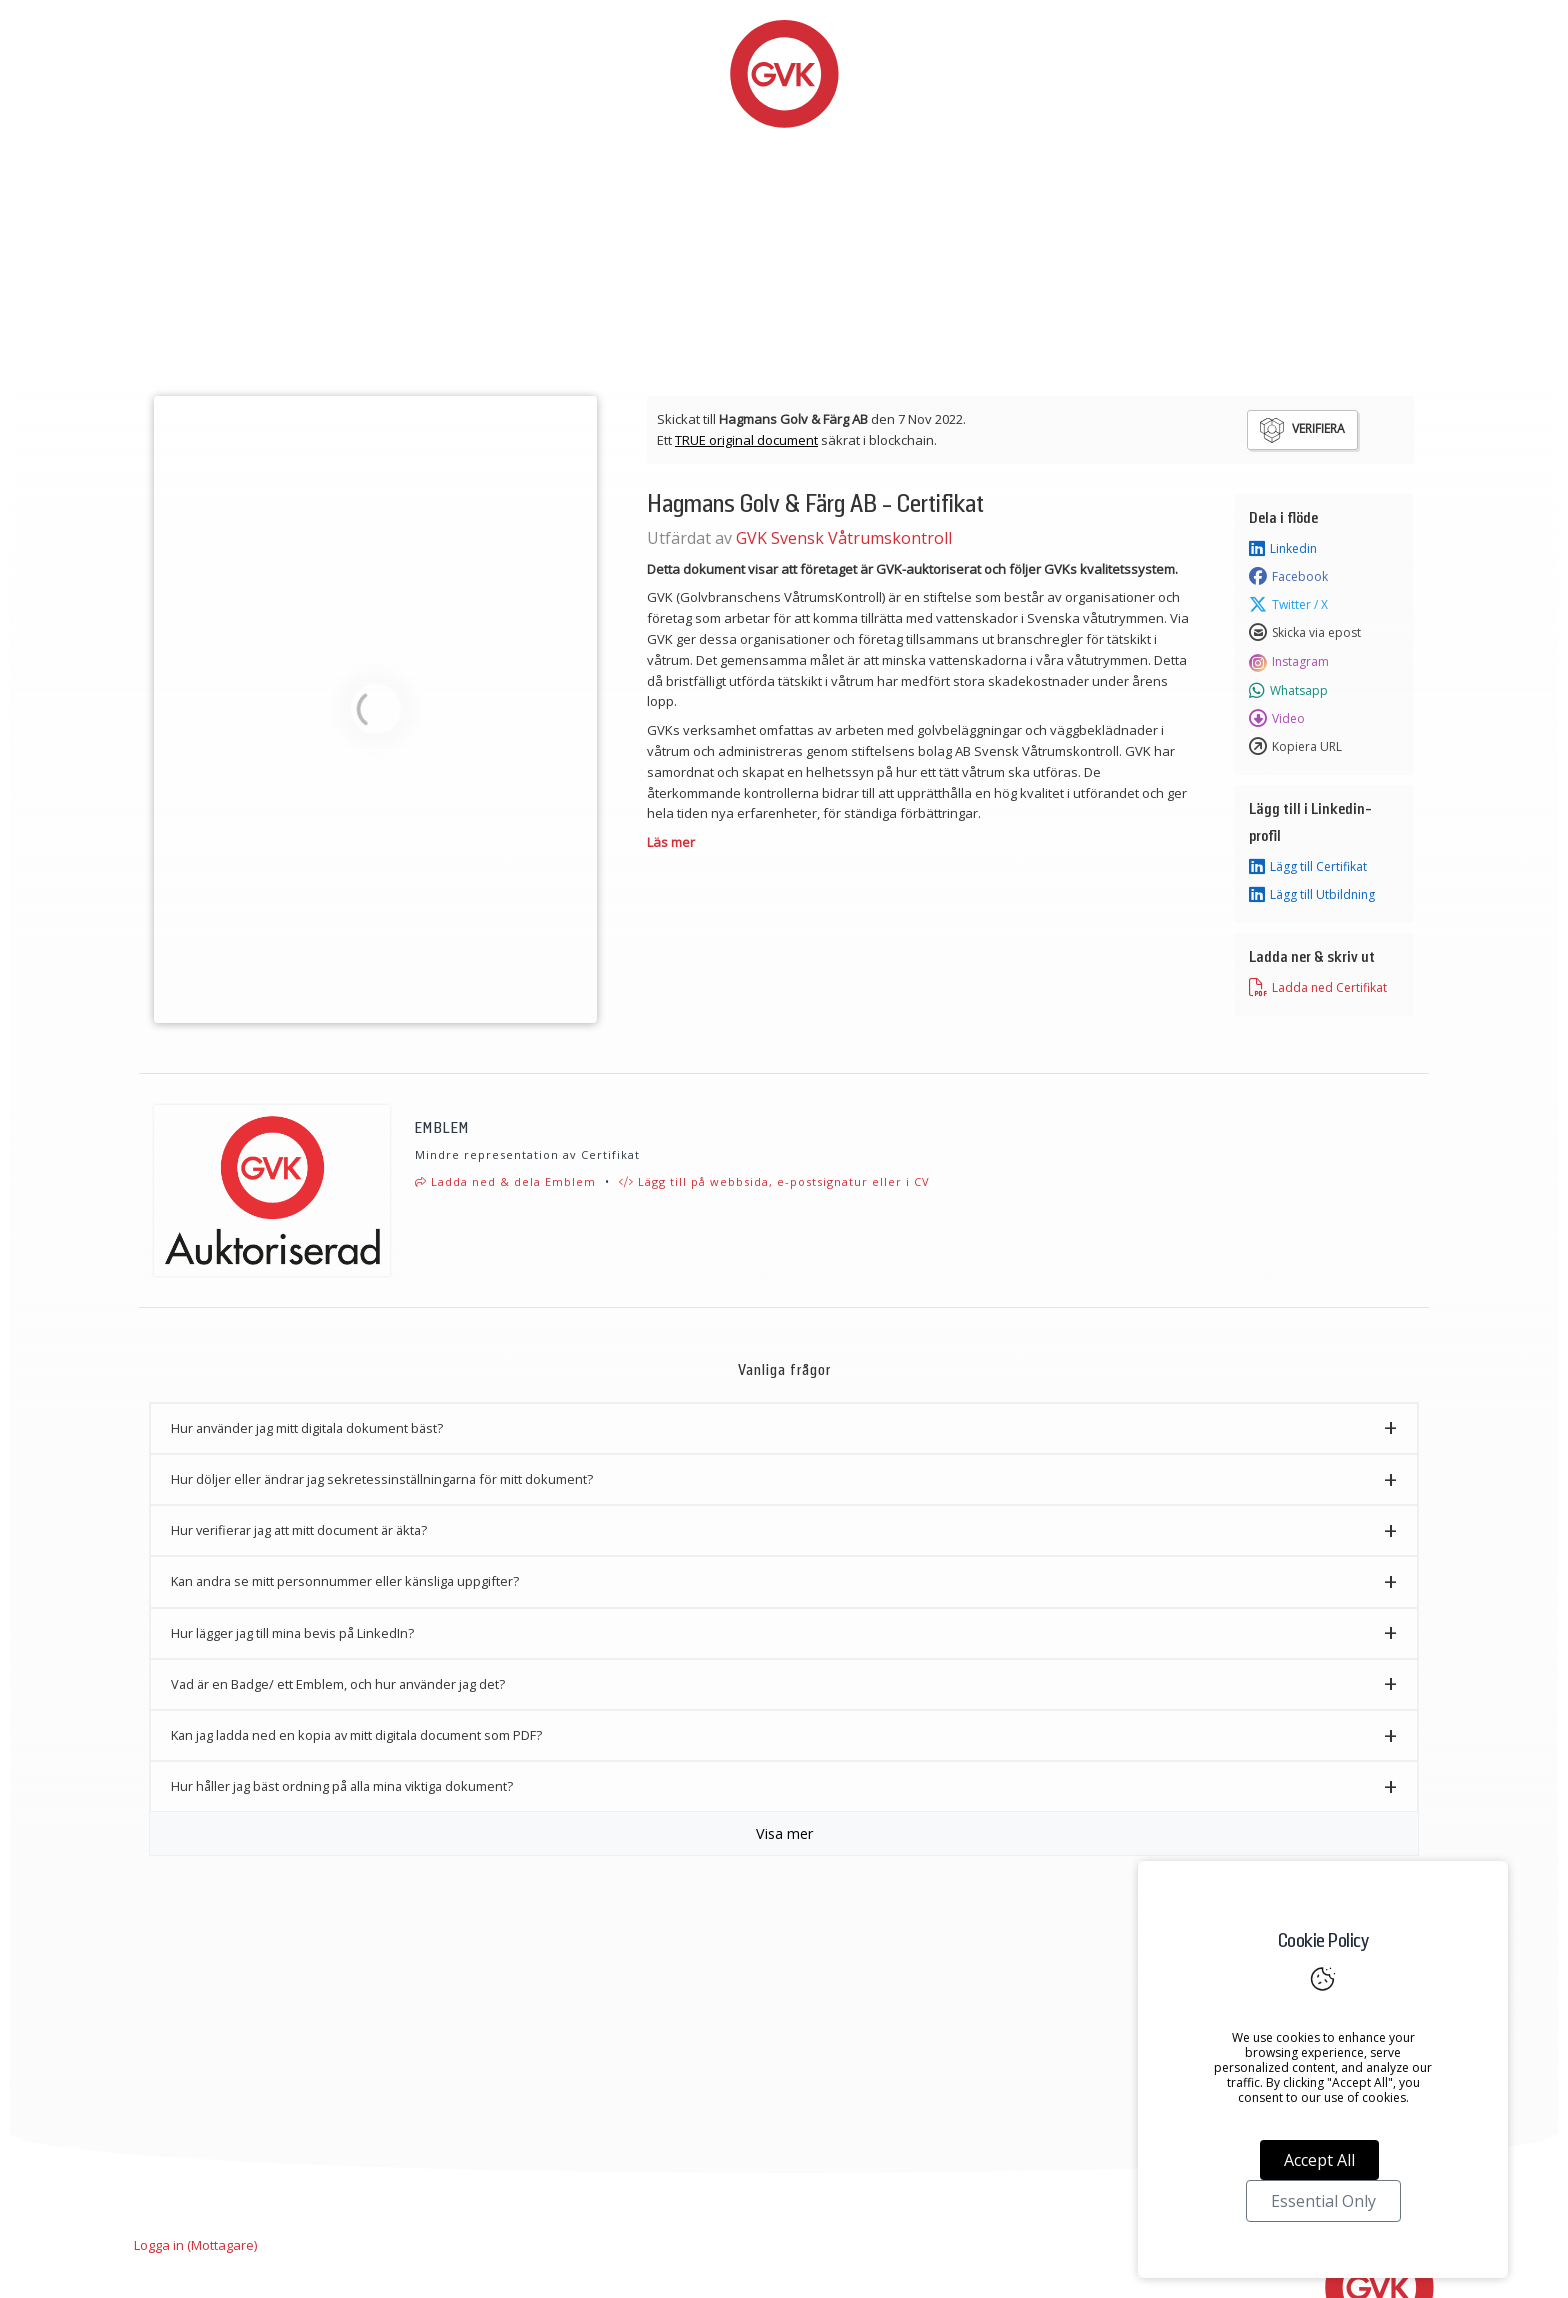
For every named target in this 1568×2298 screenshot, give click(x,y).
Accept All (1319, 2160)
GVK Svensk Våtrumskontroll (844, 538)
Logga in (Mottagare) (195, 2245)
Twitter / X (1288, 605)
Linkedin (1283, 549)
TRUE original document (746, 440)
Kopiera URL (1295, 747)
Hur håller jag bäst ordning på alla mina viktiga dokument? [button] (342, 1786)
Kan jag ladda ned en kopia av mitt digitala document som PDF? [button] (356, 1735)
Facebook (1288, 577)
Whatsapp (1288, 691)
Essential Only (1323, 2201)
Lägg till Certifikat (1308, 867)
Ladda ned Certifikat (1318, 988)
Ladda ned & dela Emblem (505, 1181)
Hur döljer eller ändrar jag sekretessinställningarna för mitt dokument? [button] (382, 1479)
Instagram (1289, 662)
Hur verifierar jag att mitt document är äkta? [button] (299, 1530)
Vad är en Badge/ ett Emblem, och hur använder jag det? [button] (338, 1684)
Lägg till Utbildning (1312, 895)
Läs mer (671, 842)
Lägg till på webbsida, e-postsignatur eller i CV (774, 1181)
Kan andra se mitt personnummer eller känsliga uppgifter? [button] (345, 1581)
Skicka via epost (1305, 633)
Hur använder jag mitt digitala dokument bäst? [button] (307, 1428)
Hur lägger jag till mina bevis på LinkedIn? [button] (292, 1633)
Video (1277, 719)
